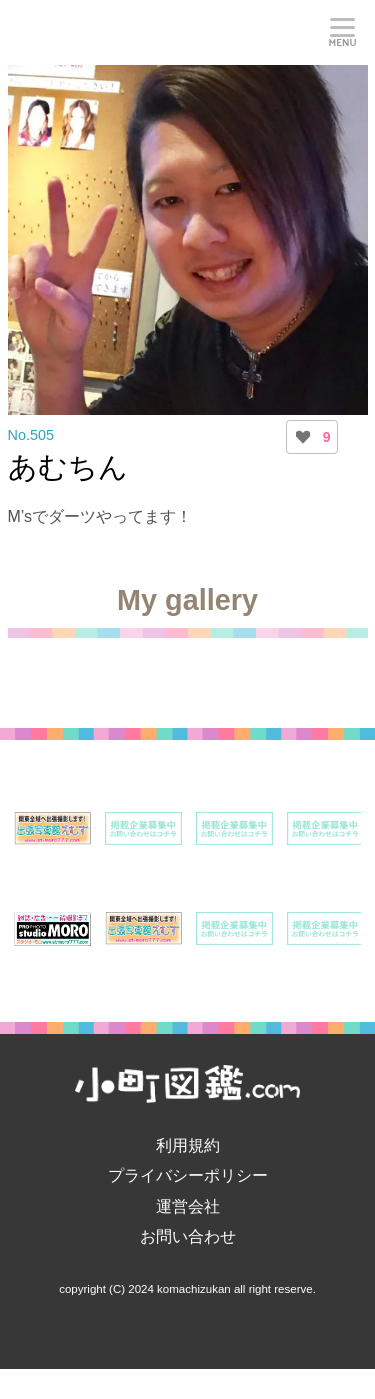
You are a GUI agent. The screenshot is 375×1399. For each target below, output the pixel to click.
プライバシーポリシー (188, 1175)
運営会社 (188, 1206)
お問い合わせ (188, 1236)
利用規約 (188, 1145)
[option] (52, 829)
